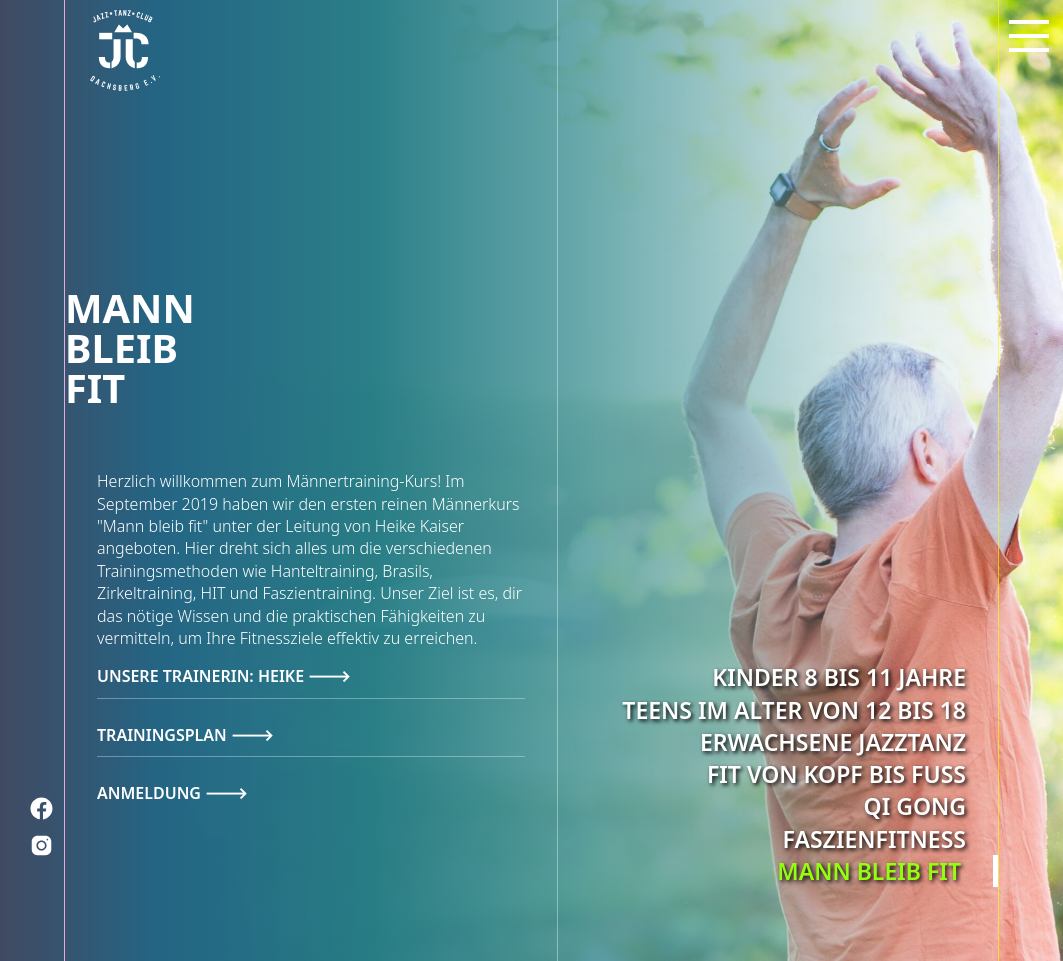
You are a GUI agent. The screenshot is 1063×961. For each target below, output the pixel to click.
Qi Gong (915, 806)
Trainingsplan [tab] (164, 735)
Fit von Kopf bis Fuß (836, 774)
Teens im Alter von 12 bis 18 (794, 709)
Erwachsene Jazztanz (833, 742)
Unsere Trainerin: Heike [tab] (202, 676)
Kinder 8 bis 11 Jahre (839, 677)
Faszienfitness (874, 838)
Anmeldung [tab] (151, 793)
